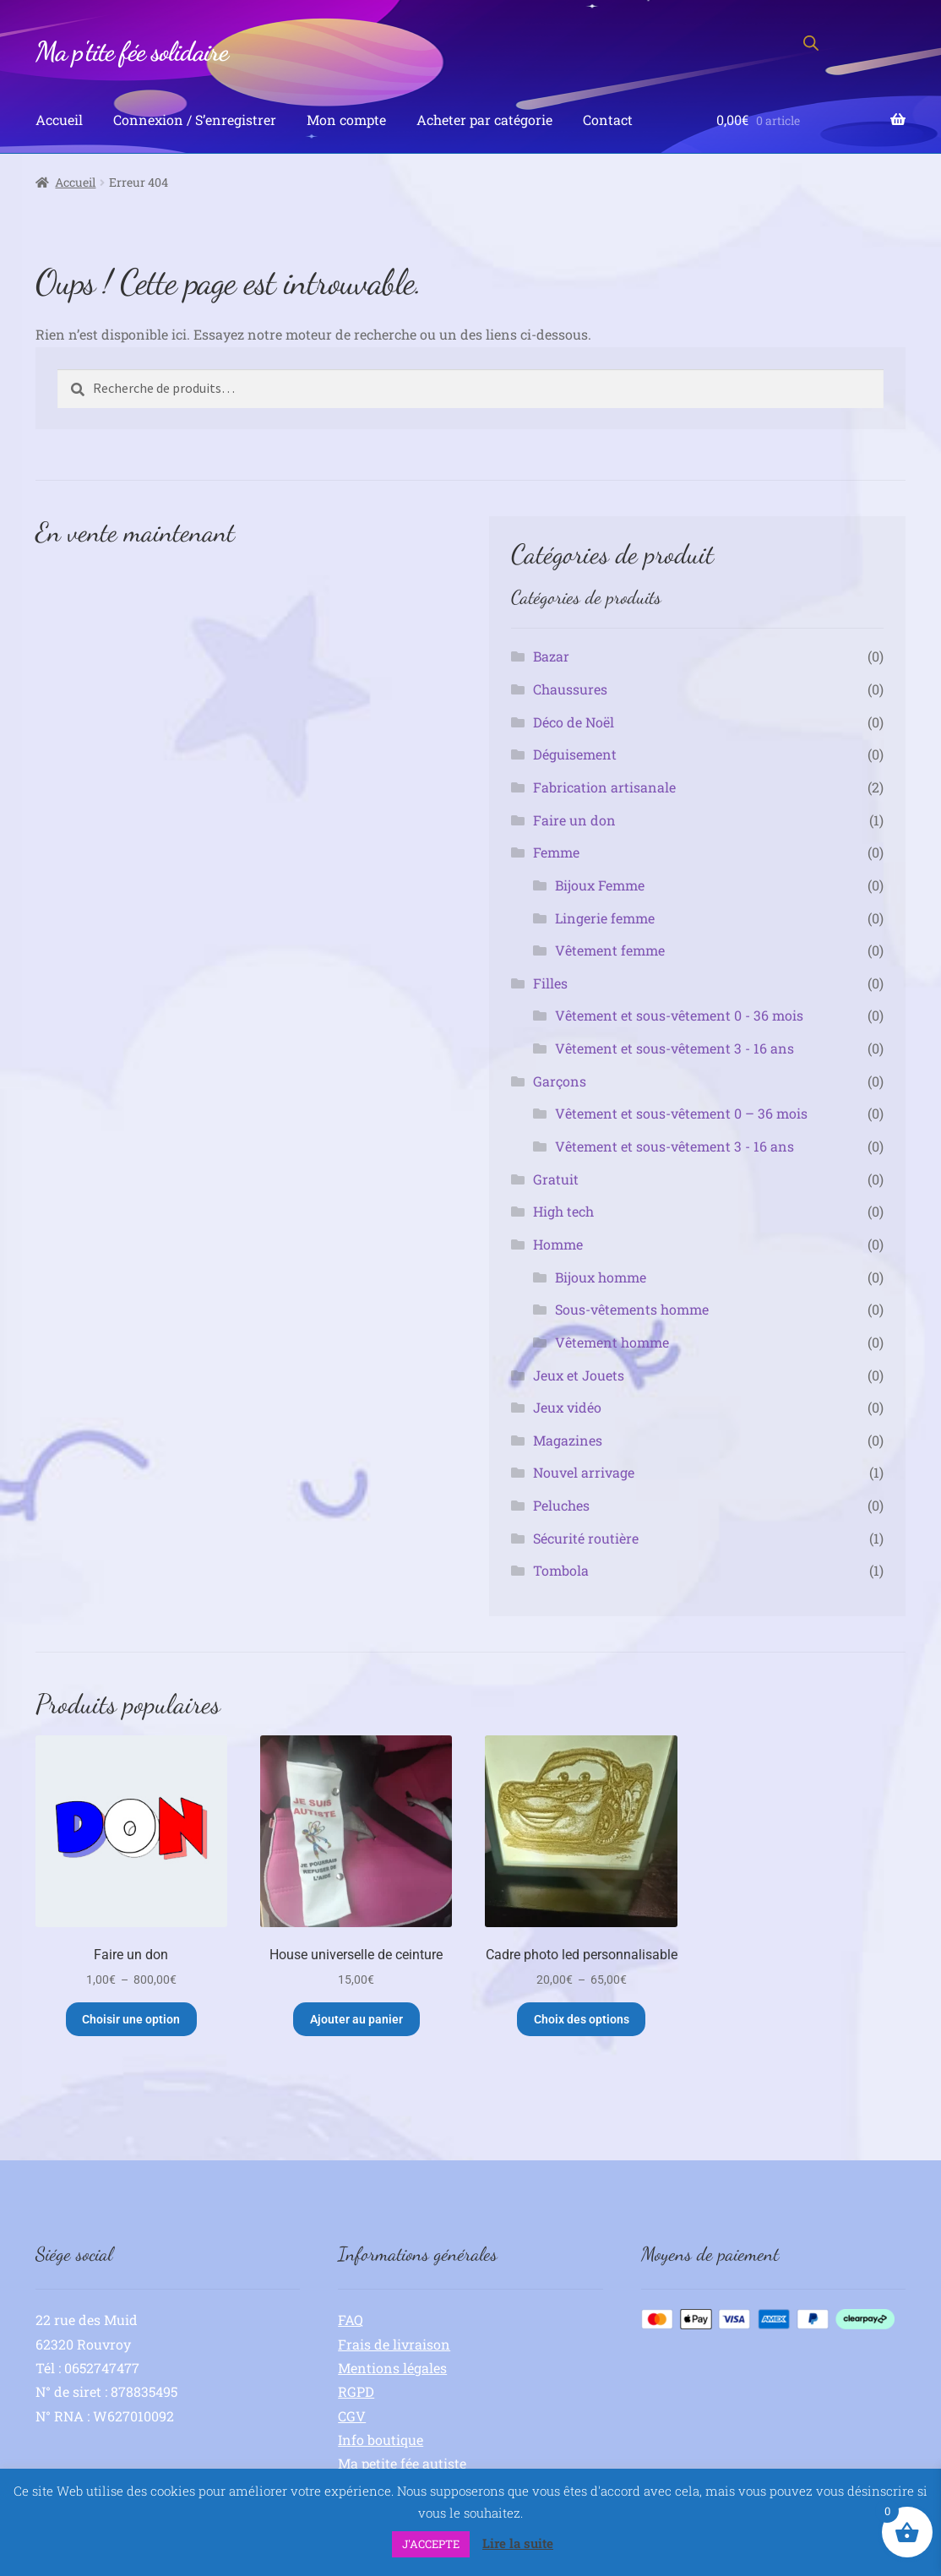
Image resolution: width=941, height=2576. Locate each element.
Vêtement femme (610, 950)
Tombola (561, 1570)
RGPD (356, 2391)
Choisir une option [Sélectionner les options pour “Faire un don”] (131, 2019)
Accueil (59, 119)
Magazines (567, 1440)
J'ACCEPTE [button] (431, 2543)
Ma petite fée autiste (402, 2463)
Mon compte (346, 119)
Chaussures (570, 689)
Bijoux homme (600, 1277)
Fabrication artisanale (604, 787)
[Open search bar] (810, 42)
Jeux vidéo (567, 1407)
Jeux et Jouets (578, 1375)
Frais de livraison (394, 2344)
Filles (550, 983)
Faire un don (574, 820)
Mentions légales (392, 2368)
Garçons (559, 1081)
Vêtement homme (612, 1342)
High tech (563, 1211)
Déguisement (575, 754)
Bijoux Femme (600, 885)
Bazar (551, 656)
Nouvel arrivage (583, 1472)
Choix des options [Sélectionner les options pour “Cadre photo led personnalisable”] (581, 2019)
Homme (558, 1244)
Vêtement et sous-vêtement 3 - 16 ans (674, 1048)
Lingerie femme (605, 918)
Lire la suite (517, 2543)
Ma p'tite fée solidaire (131, 51)
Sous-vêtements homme (632, 1309)
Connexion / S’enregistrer (194, 119)
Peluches (561, 1505)
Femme (556, 852)
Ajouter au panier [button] (356, 2019)
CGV (352, 2416)
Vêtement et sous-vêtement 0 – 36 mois (681, 1113)
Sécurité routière (586, 1538)
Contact (608, 119)
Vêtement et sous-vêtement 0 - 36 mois (679, 1015)
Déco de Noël (573, 722)
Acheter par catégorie (484, 119)
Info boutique (380, 2439)
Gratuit (556, 1179)
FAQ (350, 2319)
